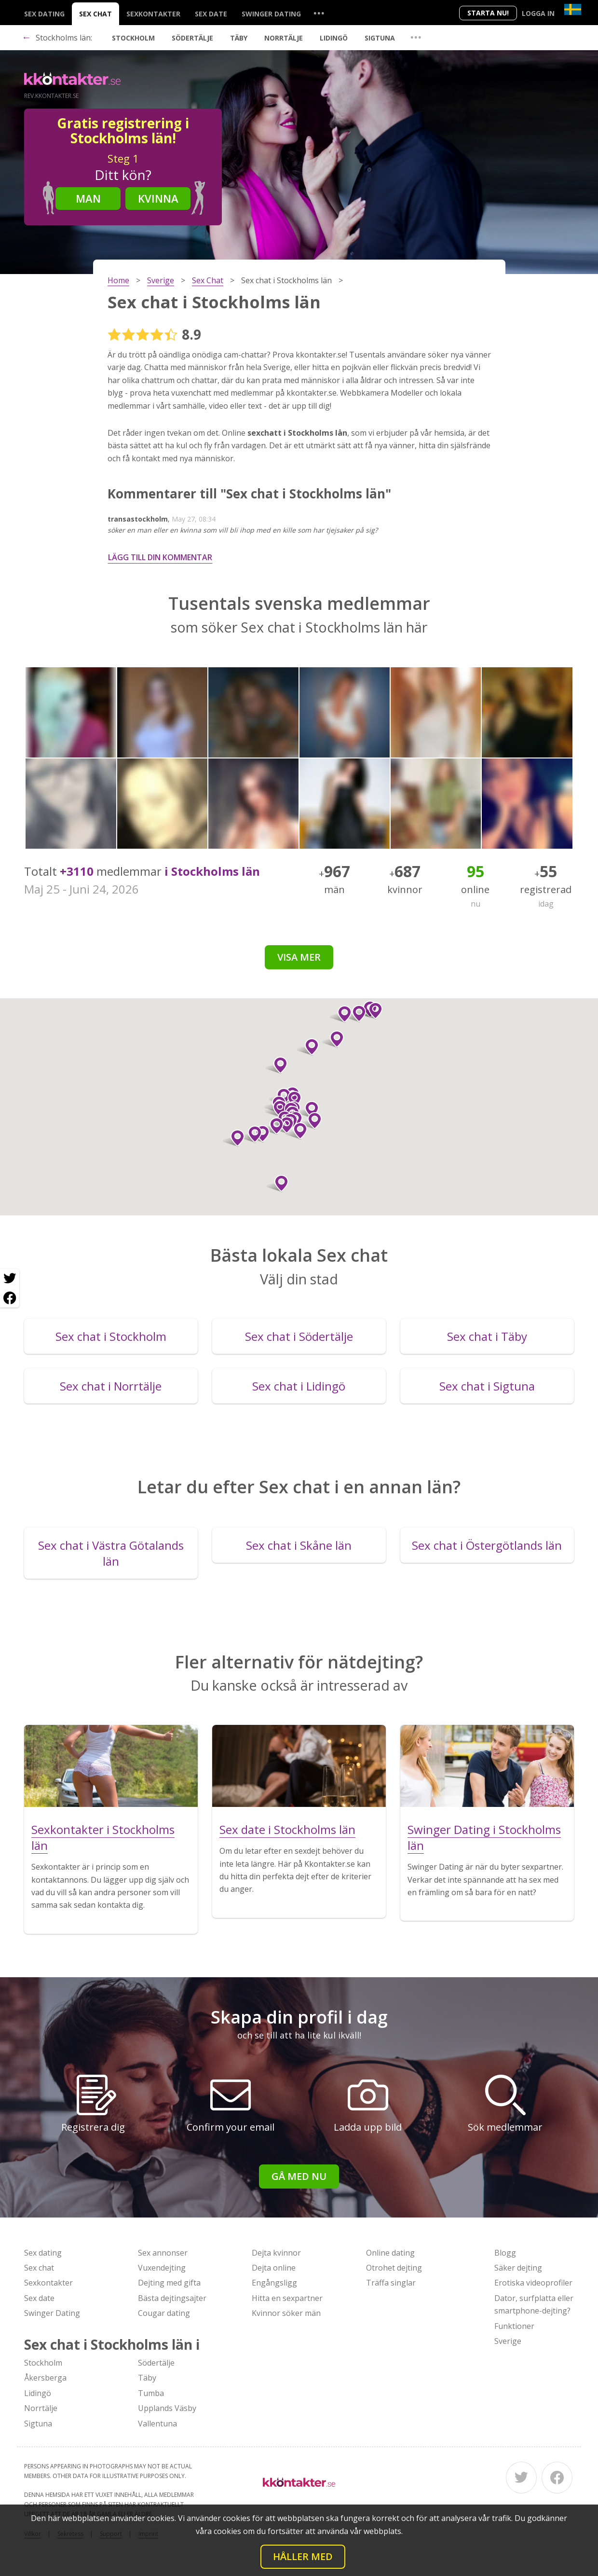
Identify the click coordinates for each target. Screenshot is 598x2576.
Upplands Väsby (167, 2408)
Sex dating (44, 13)
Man (88, 198)
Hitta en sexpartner (287, 2298)
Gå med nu (299, 2176)
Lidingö (334, 37)
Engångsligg (274, 2282)
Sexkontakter (153, 13)
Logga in (538, 13)
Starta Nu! (488, 12)
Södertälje (192, 37)
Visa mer (299, 957)
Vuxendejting (162, 2267)
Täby (238, 37)
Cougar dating (164, 2313)
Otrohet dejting (394, 2267)
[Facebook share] (9, 1298)
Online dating (390, 2252)
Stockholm (133, 37)
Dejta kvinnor (276, 2252)
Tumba (151, 2393)
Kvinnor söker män (286, 2313)
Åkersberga (45, 2377)
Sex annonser (163, 2252)
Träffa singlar (391, 2282)
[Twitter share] (9, 1278)
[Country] (572, 9)
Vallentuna (157, 2423)
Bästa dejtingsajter (172, 2298)
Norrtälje (283, 37)
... (319, 13)
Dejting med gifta (169, 2282)
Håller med (303, 2556)
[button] (308, 1047)
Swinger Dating (271, 13)
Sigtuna (380, 37)
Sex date (211, 13)
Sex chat (95, 13)
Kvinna (158, 198)
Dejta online (274, 2267)
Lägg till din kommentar (160, 557)
